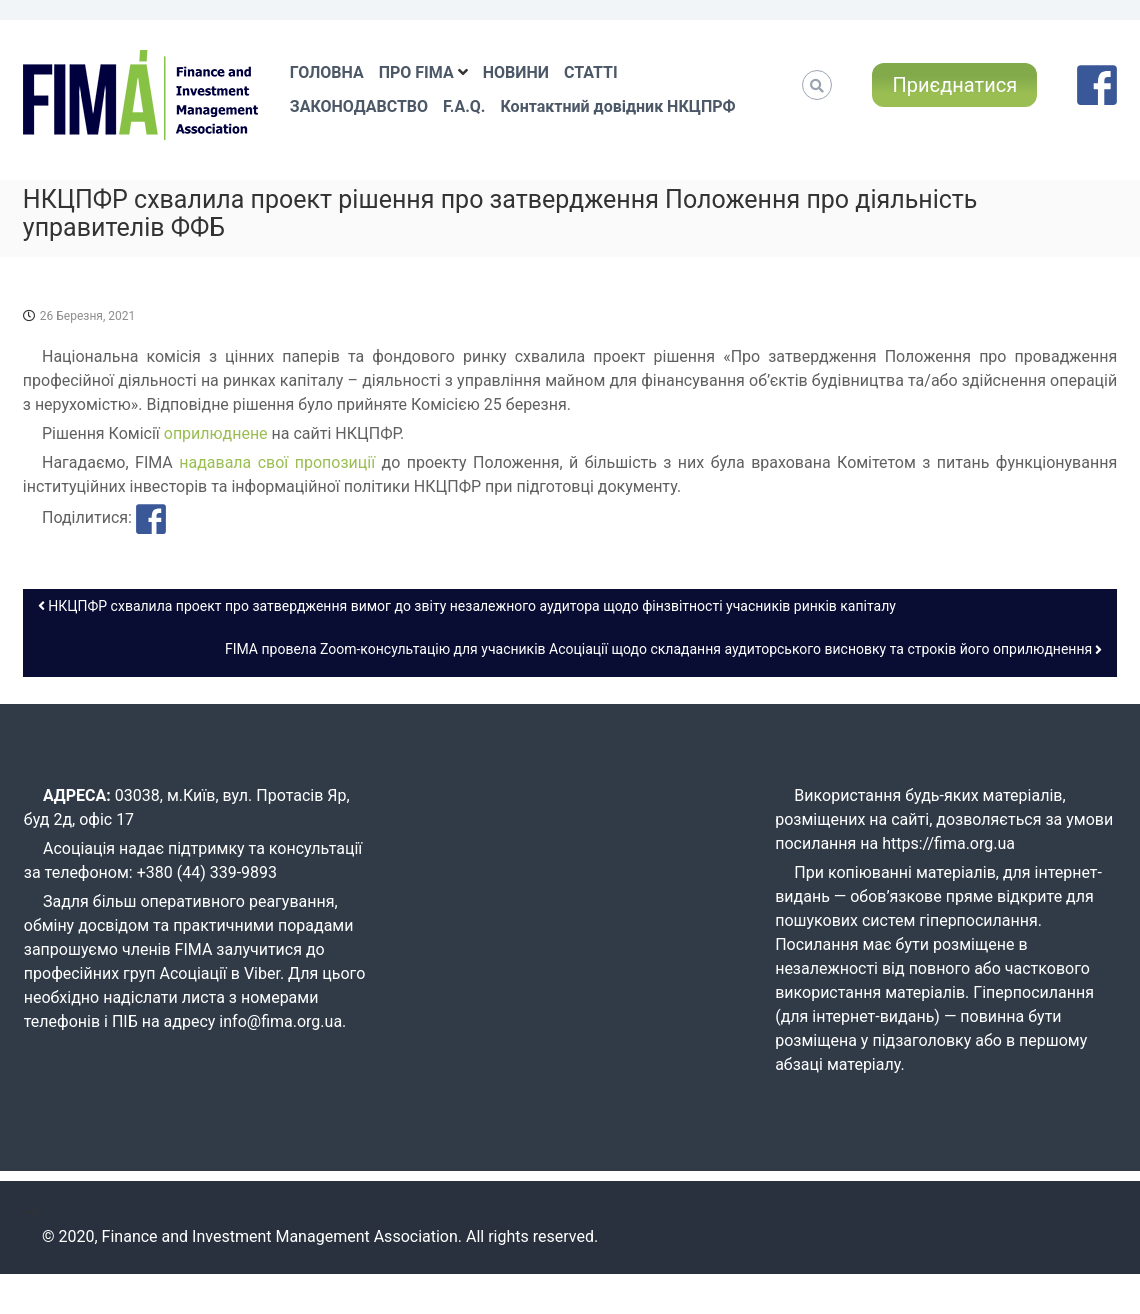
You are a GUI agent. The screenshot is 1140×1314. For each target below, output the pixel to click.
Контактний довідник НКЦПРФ (617, 106)
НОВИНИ (516, 72)
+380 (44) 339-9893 (207, 872)
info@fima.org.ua (280, 1021)
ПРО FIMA (416, 72)
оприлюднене (216, 433)
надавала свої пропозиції (277, 462)
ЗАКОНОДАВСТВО (359, 106)
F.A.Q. (464, 106)
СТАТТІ (591, 72)
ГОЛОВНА (327, 72)
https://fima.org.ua (948, 843)
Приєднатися (954, 85)
